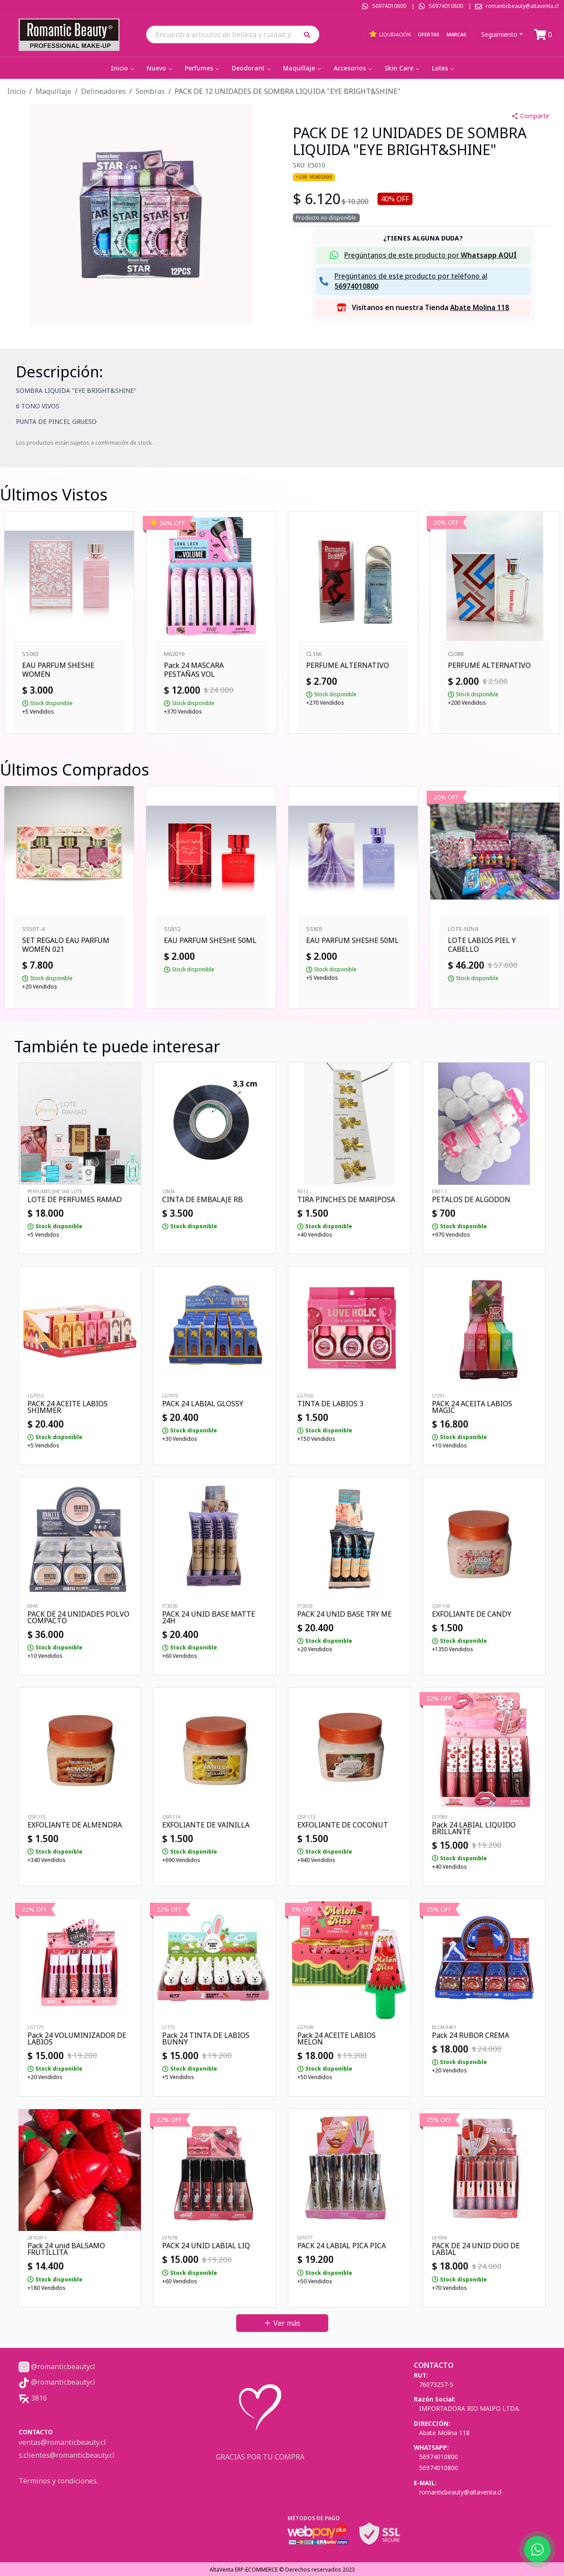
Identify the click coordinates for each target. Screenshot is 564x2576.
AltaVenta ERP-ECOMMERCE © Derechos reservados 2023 (282, 2569)
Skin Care (403, 68)
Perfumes (203, 68)
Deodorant (252, 68)
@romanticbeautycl (57, 2366)
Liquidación (390, 34)
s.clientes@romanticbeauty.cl (67, 2455)
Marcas (457, 34)
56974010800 (389, 6)
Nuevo (160, 68)
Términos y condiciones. (58, 2481)
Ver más (282, 2323)
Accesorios (353, 68)
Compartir (530, 116)
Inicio (123, 68)
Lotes (443, 68)
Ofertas (429, 34)
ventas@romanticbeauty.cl (62, 2442)
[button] (309, 34)
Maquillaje (303, 68)
